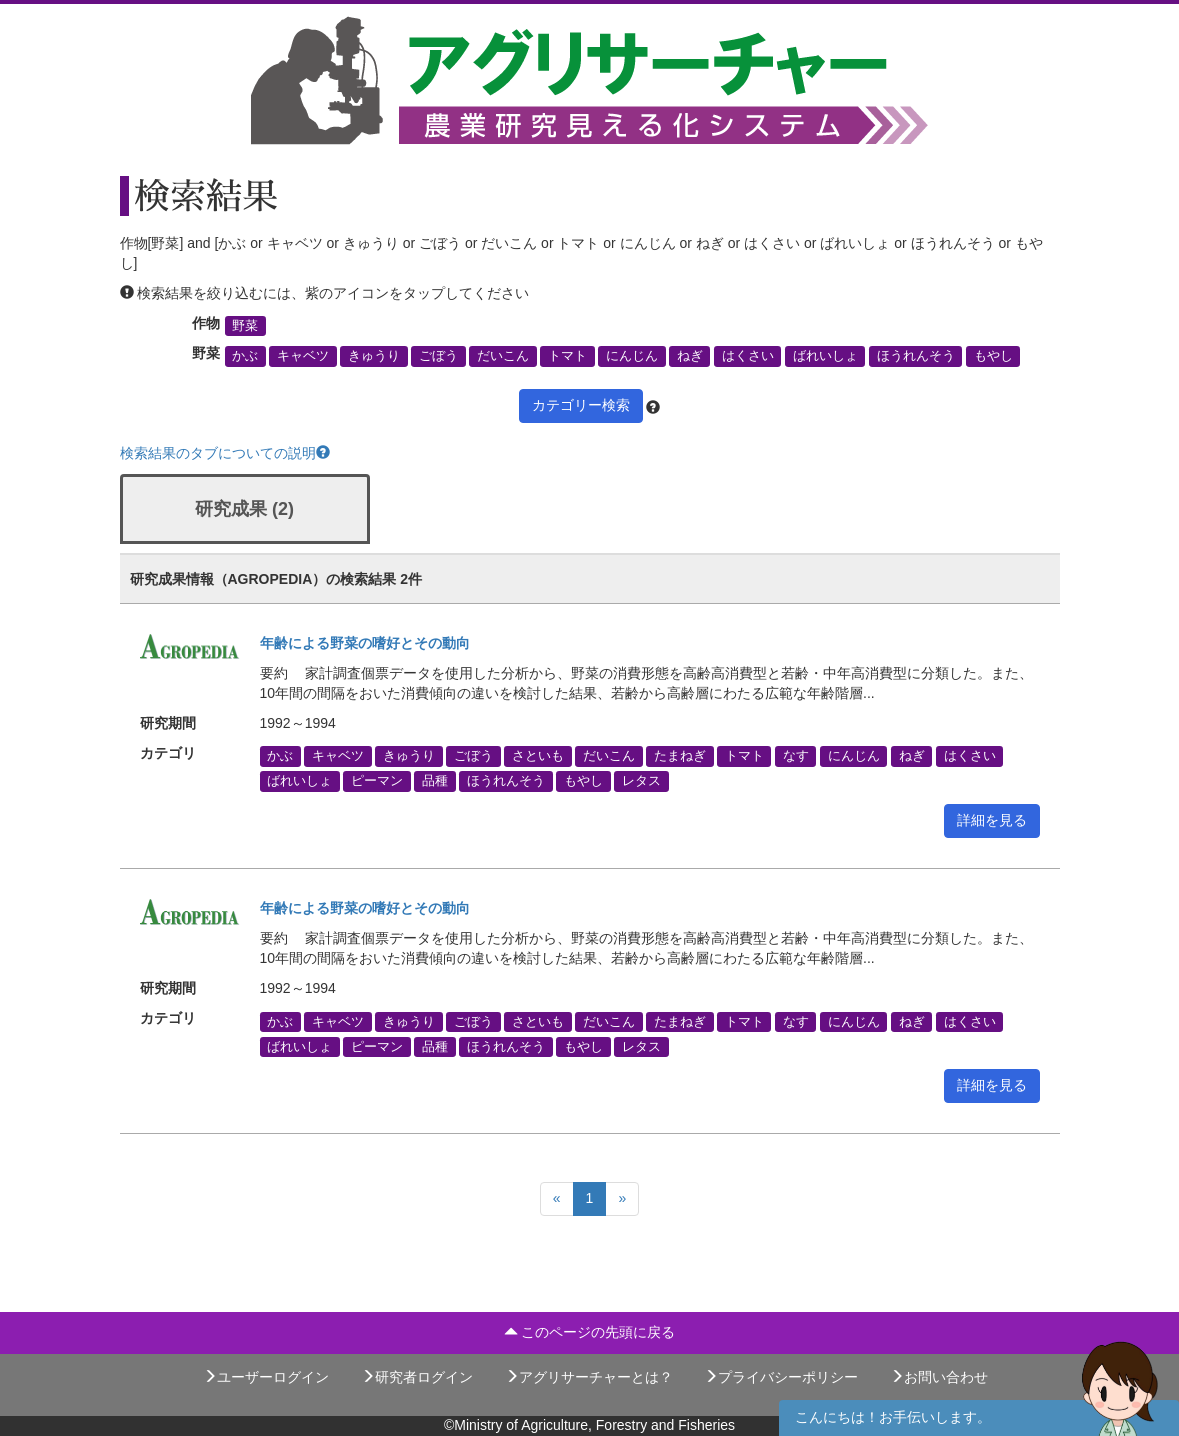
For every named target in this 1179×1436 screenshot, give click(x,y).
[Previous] (557, 1199)
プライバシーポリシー (781, 1377)
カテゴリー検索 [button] (581, 405)
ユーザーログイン (266, 1377)
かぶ (245, 356)
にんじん (632, 356)
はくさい (748, 356)
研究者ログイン (417, 1377)
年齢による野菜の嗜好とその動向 (365, 643)
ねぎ (690, 356)
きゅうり (374, 356)
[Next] (622, 1199)
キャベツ (303, 356)
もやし (993, 356)
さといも (538, 756)
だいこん (503, 356)
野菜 (245, 326)
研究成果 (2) (244, 509)
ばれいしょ (825, 356)
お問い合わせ (939, 1377)
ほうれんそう (916, 356)
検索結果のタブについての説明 (225, 453)
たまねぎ (680, 756)
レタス (641, 781)
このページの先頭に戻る (590, 1332)
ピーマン (377, 781)
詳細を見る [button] (992, 820)
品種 (435, 781)
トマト (567, 356)
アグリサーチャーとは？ (589, 1377)
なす (796, 756)
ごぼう (438, 356)
